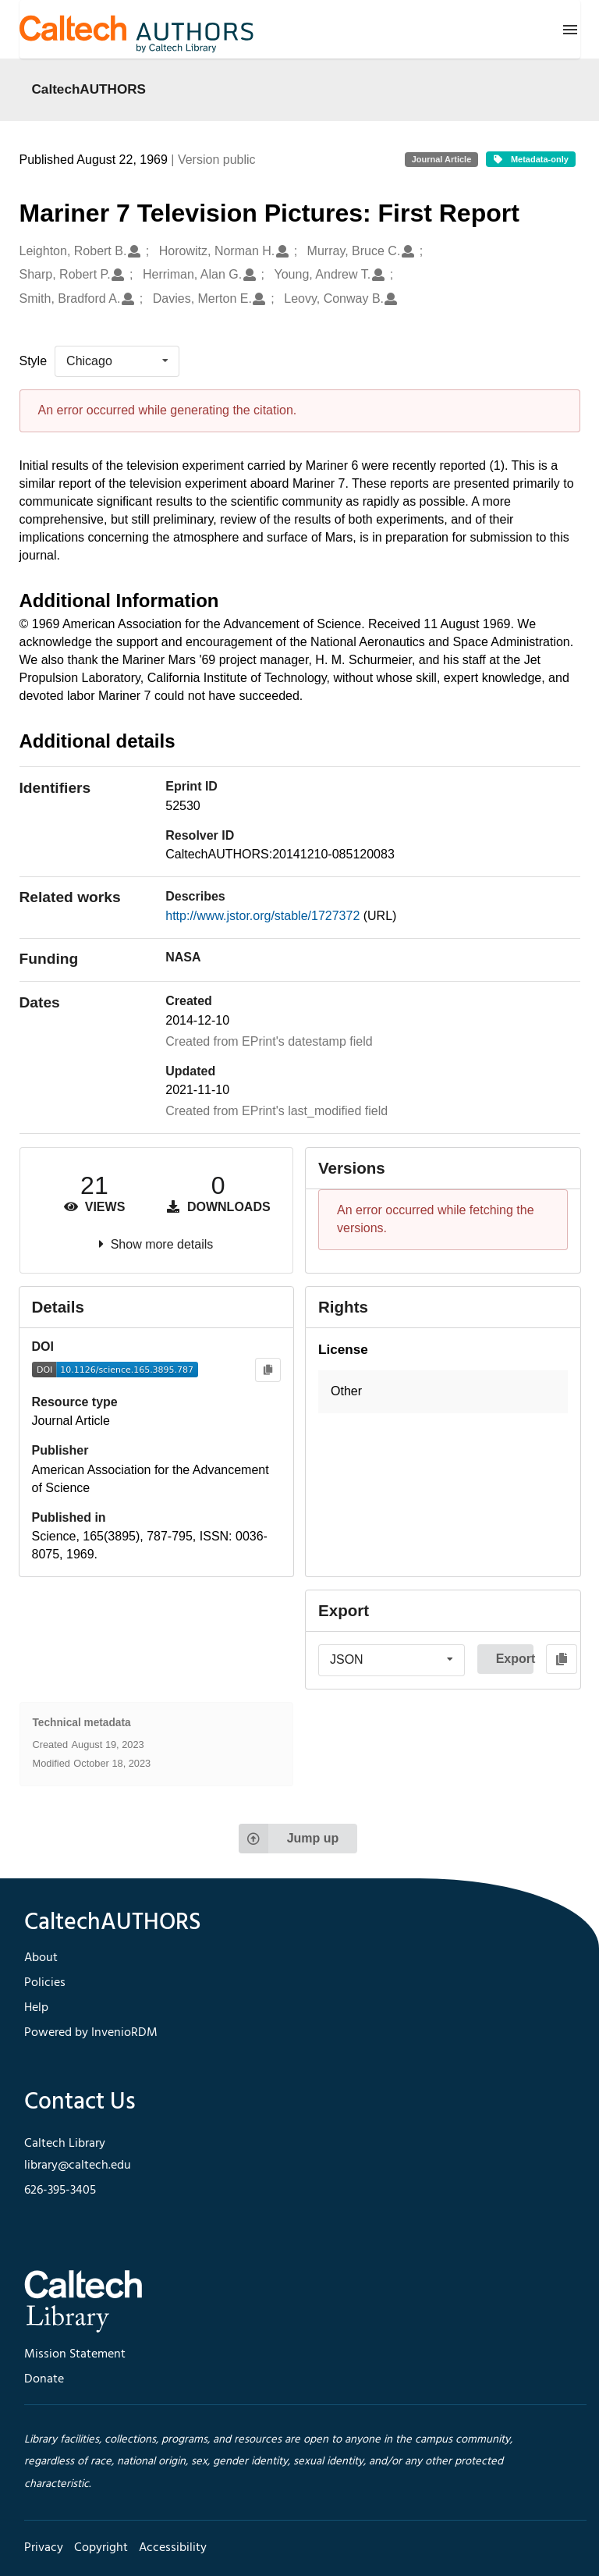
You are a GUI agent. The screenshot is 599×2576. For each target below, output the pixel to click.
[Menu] (570, 29)
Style (33, 361)
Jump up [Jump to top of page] (289, 1838)
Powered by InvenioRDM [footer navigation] (91, 2033)
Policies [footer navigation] (45, 1983)
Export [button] (514, 1658)
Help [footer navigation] (36, 2008)
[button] (443, 1391)
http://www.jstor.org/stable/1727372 (264, 915)
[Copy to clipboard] (268, 1370)
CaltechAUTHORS (89, 89)
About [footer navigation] (41, 1958)
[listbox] (117, 361)
